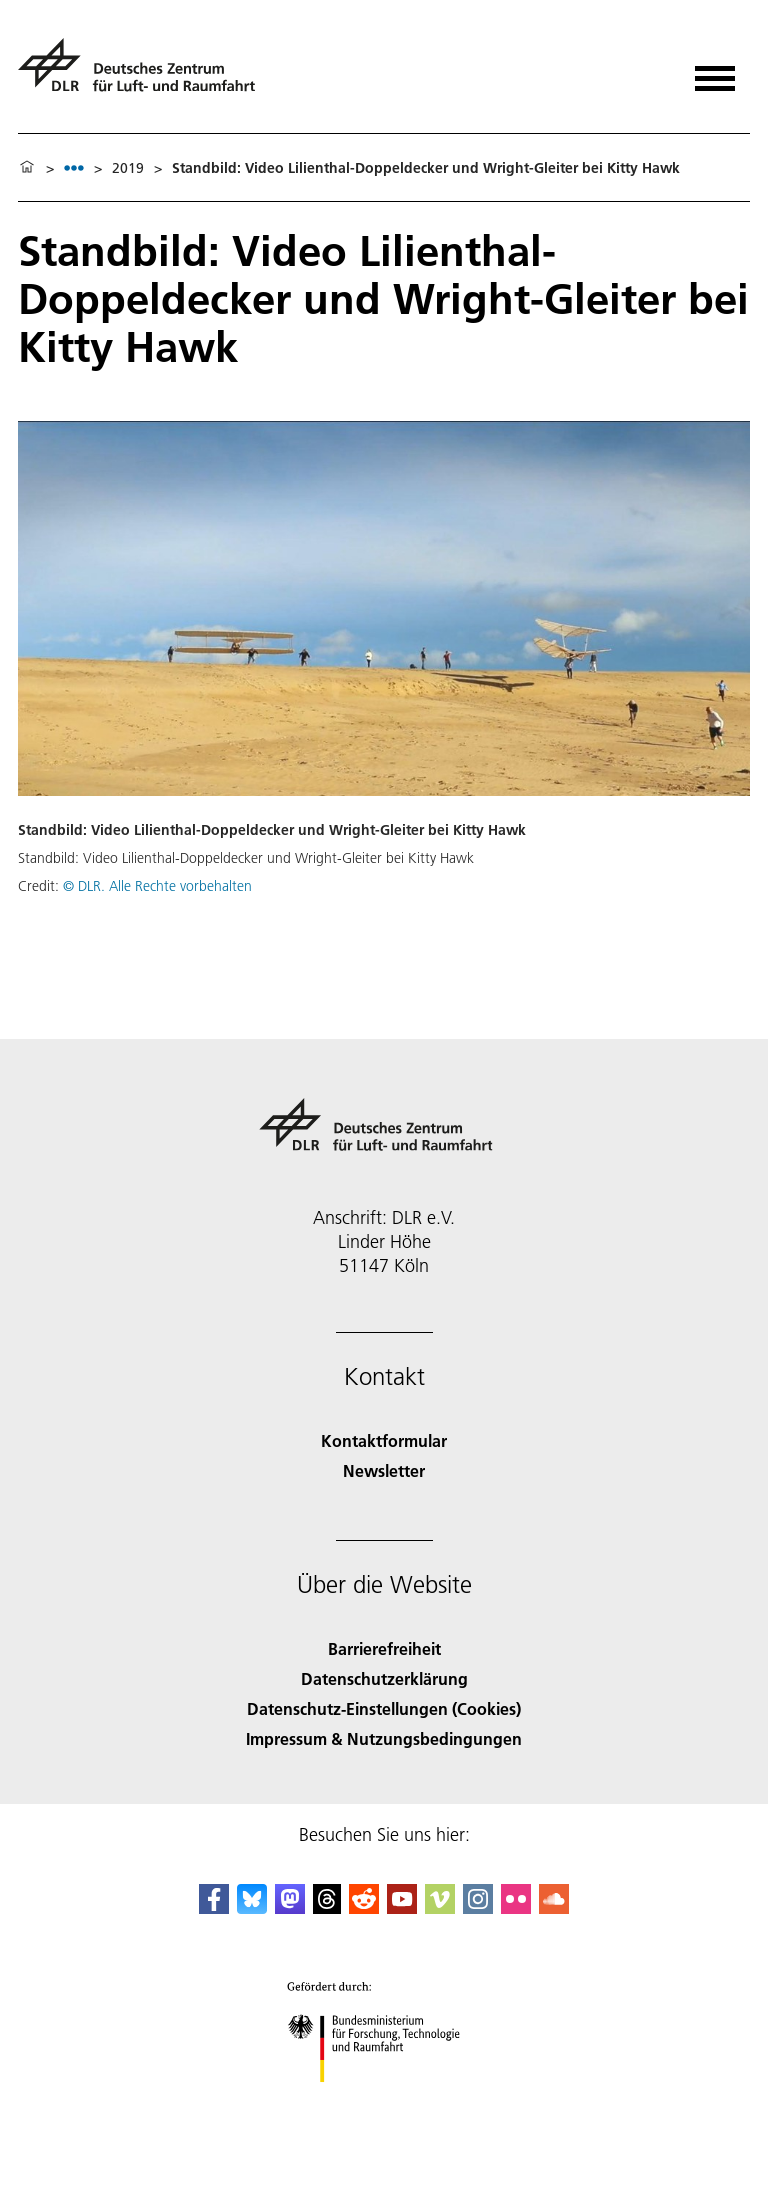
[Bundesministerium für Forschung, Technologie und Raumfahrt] (384, 2099)
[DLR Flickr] (516, 1907)
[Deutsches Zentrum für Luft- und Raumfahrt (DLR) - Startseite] (144, 73)
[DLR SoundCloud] (554, 1907)
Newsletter (384, 1470)
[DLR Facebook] (214, 1907)
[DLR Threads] (327, 1907)
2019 (128, 168)
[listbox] (74, 167)
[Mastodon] (290, 1907)
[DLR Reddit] (364, 1907)
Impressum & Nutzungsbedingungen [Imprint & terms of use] (384, 1738)
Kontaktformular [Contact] (384, 1440)
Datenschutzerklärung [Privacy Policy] (384, 1678)
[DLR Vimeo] (440, 1907)
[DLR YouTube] (402, 1907)
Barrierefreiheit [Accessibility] (384, 1648)
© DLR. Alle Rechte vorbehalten (157, 886)
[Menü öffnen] (715, 71)
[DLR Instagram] (478, 1907)
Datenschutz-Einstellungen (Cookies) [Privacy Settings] (384, 1708)
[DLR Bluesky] (252, 1907)
